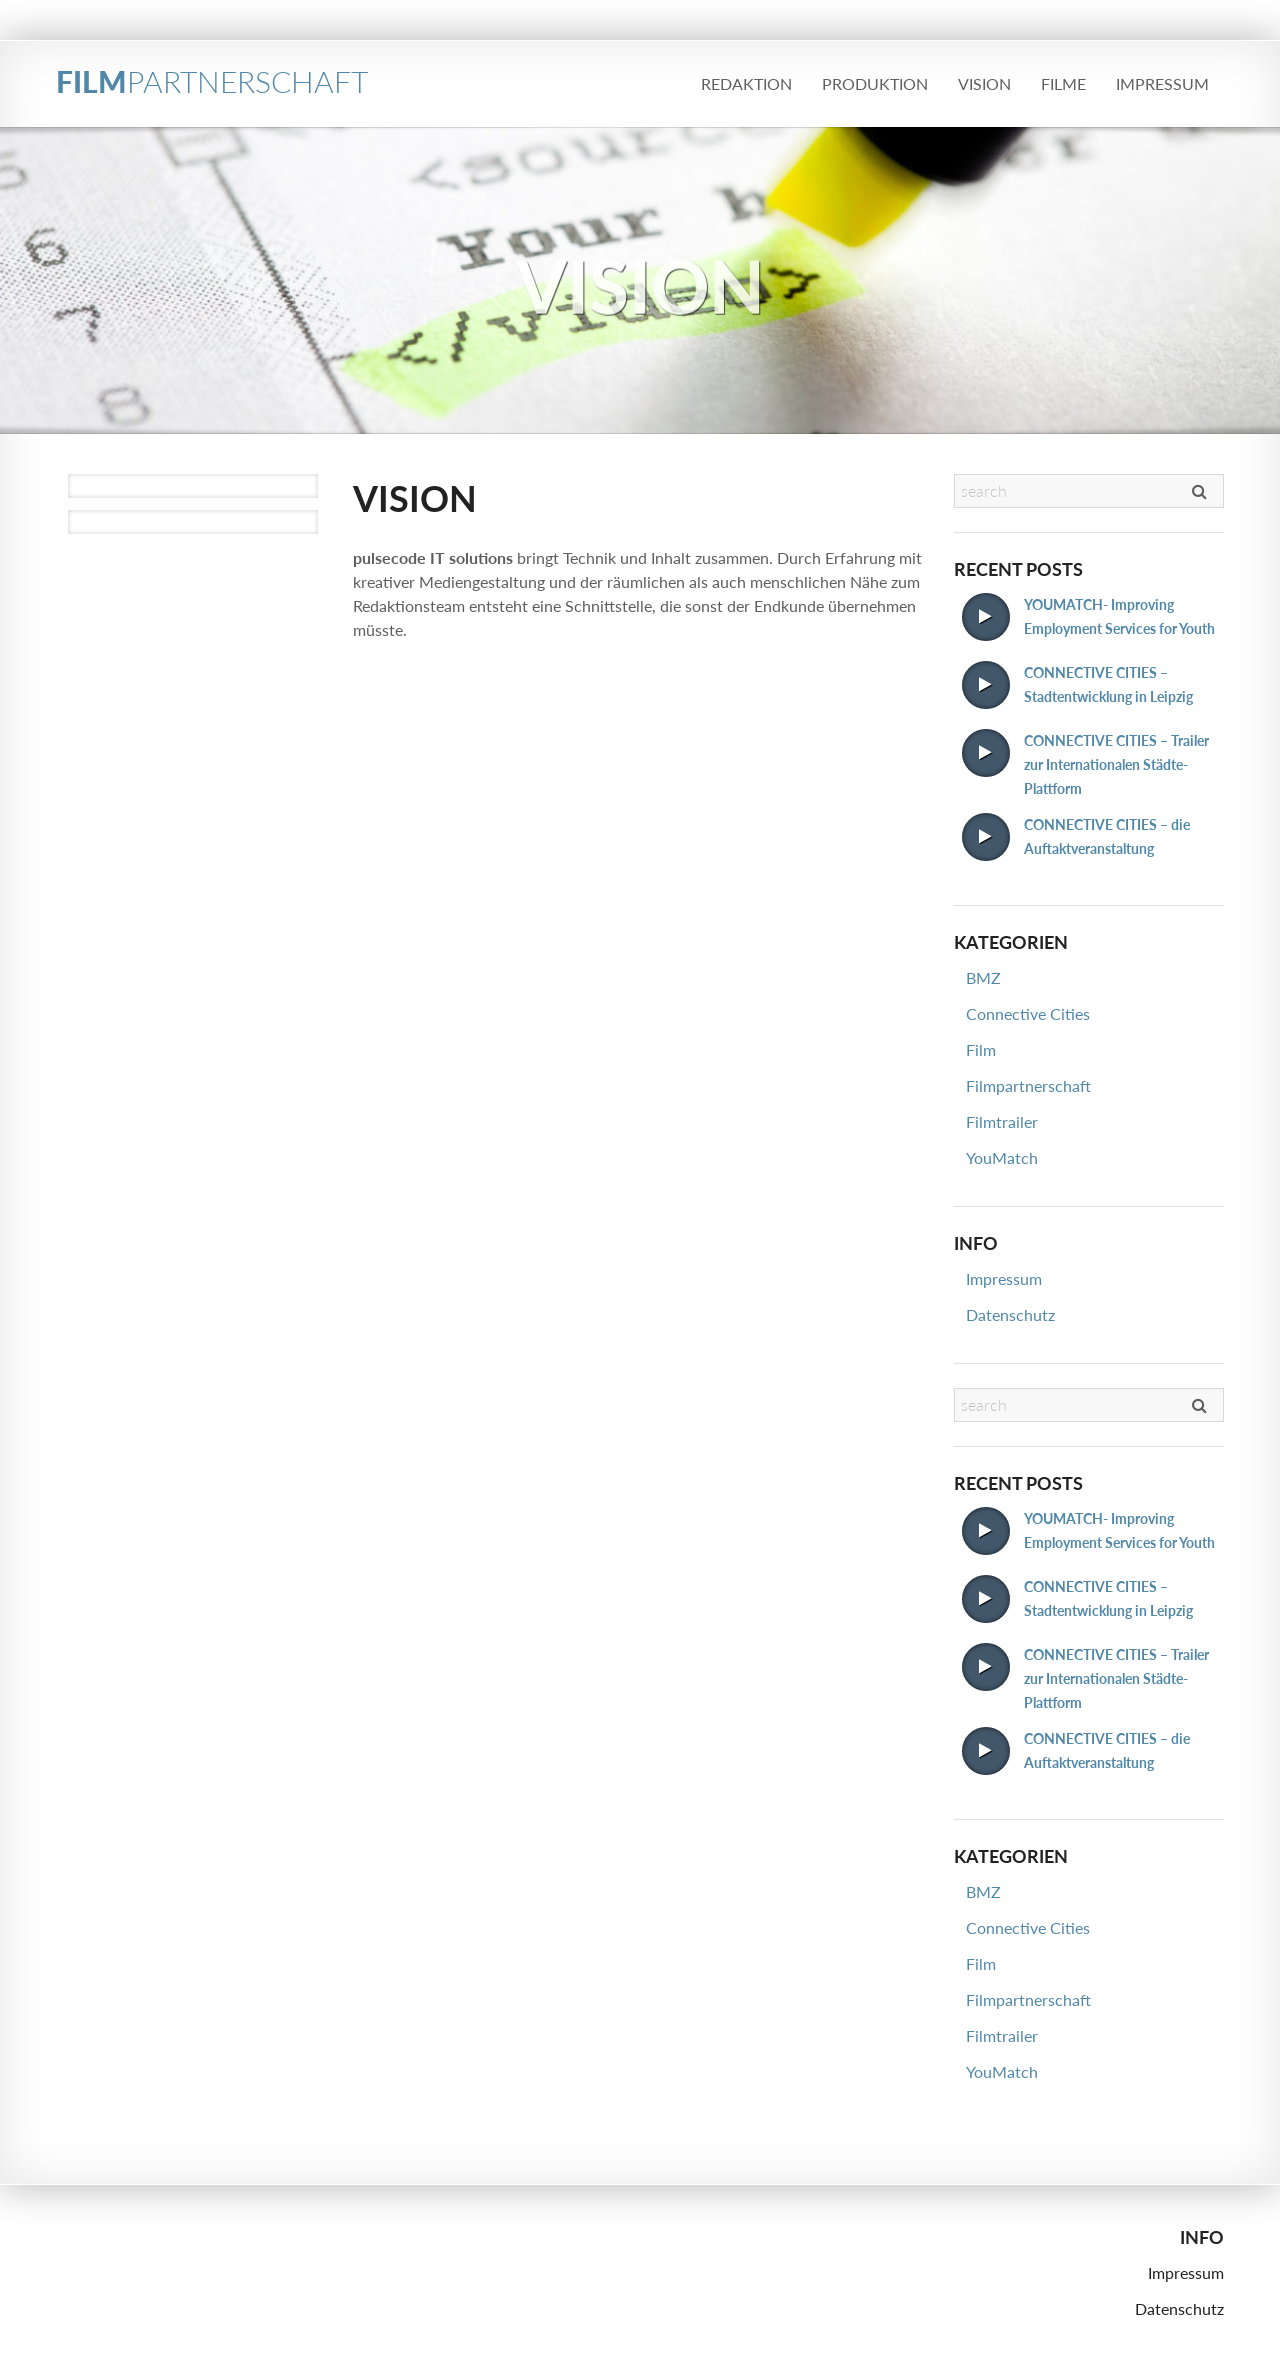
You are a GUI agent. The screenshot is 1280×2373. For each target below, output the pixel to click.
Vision (984, 83)
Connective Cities (1028, 1013)
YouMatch (1002, 1157)
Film (981, 1049)
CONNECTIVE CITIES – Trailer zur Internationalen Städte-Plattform (1116, 764)
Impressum (1162, 83)
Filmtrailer (1002, 1121)
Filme (1063, 83)
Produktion (875, 83)
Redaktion (746, 83)
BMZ (983, 977)
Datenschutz (1010, 1314)
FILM (212, 81)
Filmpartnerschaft (1028, 1085)
